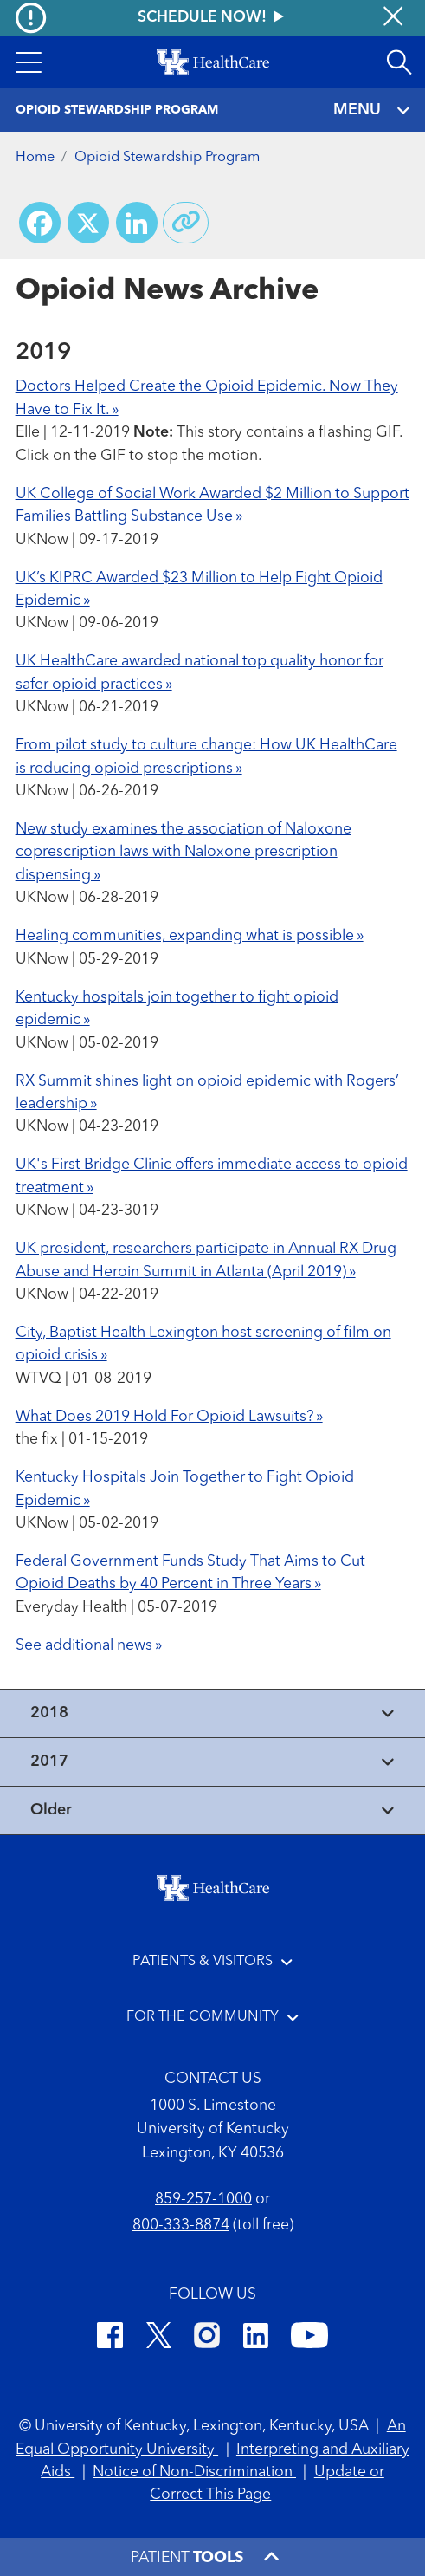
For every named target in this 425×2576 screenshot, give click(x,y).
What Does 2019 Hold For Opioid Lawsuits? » (169, 1417)
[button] (28, 62)
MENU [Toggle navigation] (371, 110)
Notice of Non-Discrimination (194, 2472)
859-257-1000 (203, 2199)
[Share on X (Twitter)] (88, 222)
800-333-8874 (180, 2225)
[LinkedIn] (255, 2338)
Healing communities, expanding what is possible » (190, 936)
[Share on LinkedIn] (137, 222)
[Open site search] (399, 62)
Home (35, 158)
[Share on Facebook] (40, 222)
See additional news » (89, 1645)
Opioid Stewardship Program (167, 158)
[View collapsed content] (212, 1713)
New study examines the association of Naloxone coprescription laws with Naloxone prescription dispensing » (183, 852)
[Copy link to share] (186, 222)
